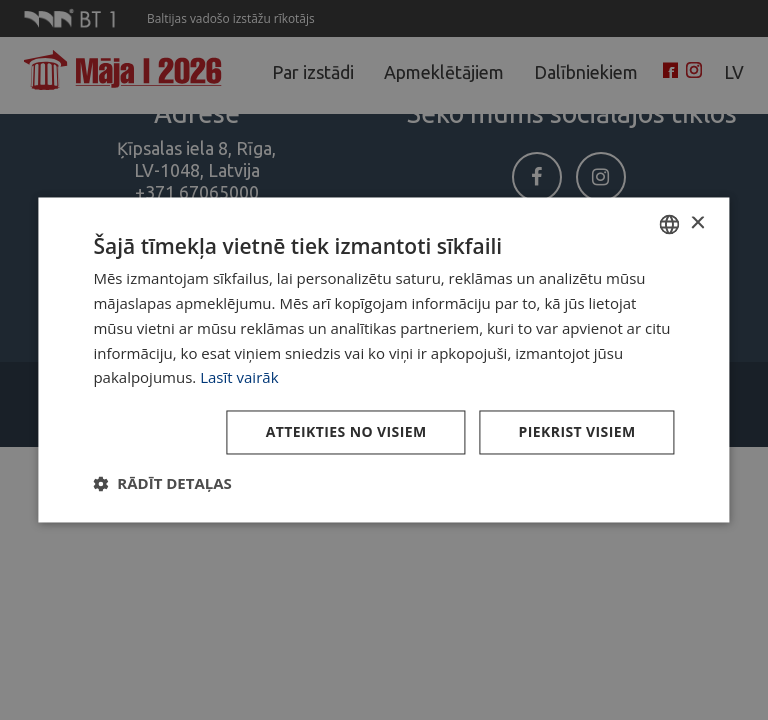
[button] (162, 484)
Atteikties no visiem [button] (346, 432)
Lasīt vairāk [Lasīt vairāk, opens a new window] (239, 378)
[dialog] (384, 360)
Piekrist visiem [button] (577, 432)
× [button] (697, 223)
